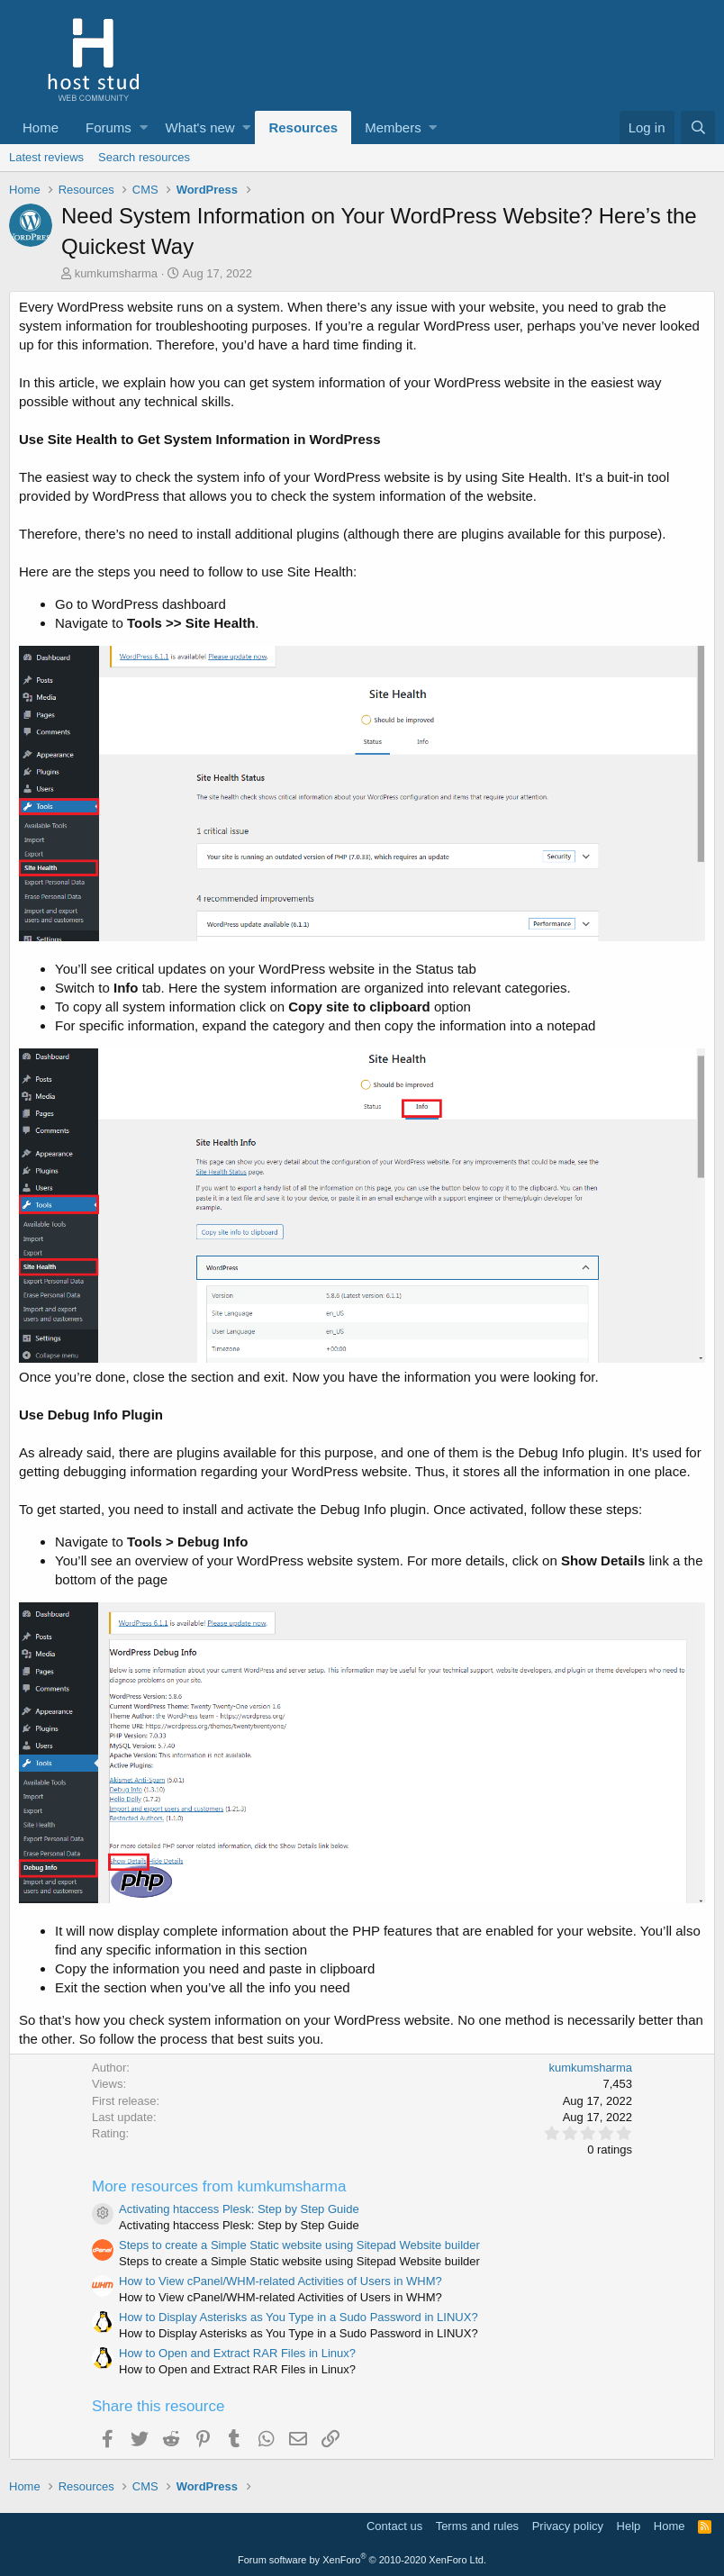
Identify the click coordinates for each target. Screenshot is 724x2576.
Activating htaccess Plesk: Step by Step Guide (239, 2209)
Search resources (144, 157)
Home (41, 127)
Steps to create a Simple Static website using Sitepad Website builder (299, 2245)
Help (629, 2526)
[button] (143, 127)
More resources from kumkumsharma (219, 2186)
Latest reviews (46, 157)
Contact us (394, 2526)
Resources (303, 127)
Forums (108, 127)
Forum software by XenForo (362, 2559)
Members (393, 127)
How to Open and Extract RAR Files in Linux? (237, 2353)
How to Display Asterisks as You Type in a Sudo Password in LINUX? (298, 2317)
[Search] (698, 127)
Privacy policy (567, 2526)
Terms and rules (477, 2526)
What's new (200, 127)
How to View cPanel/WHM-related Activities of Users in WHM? (280, 2281)
